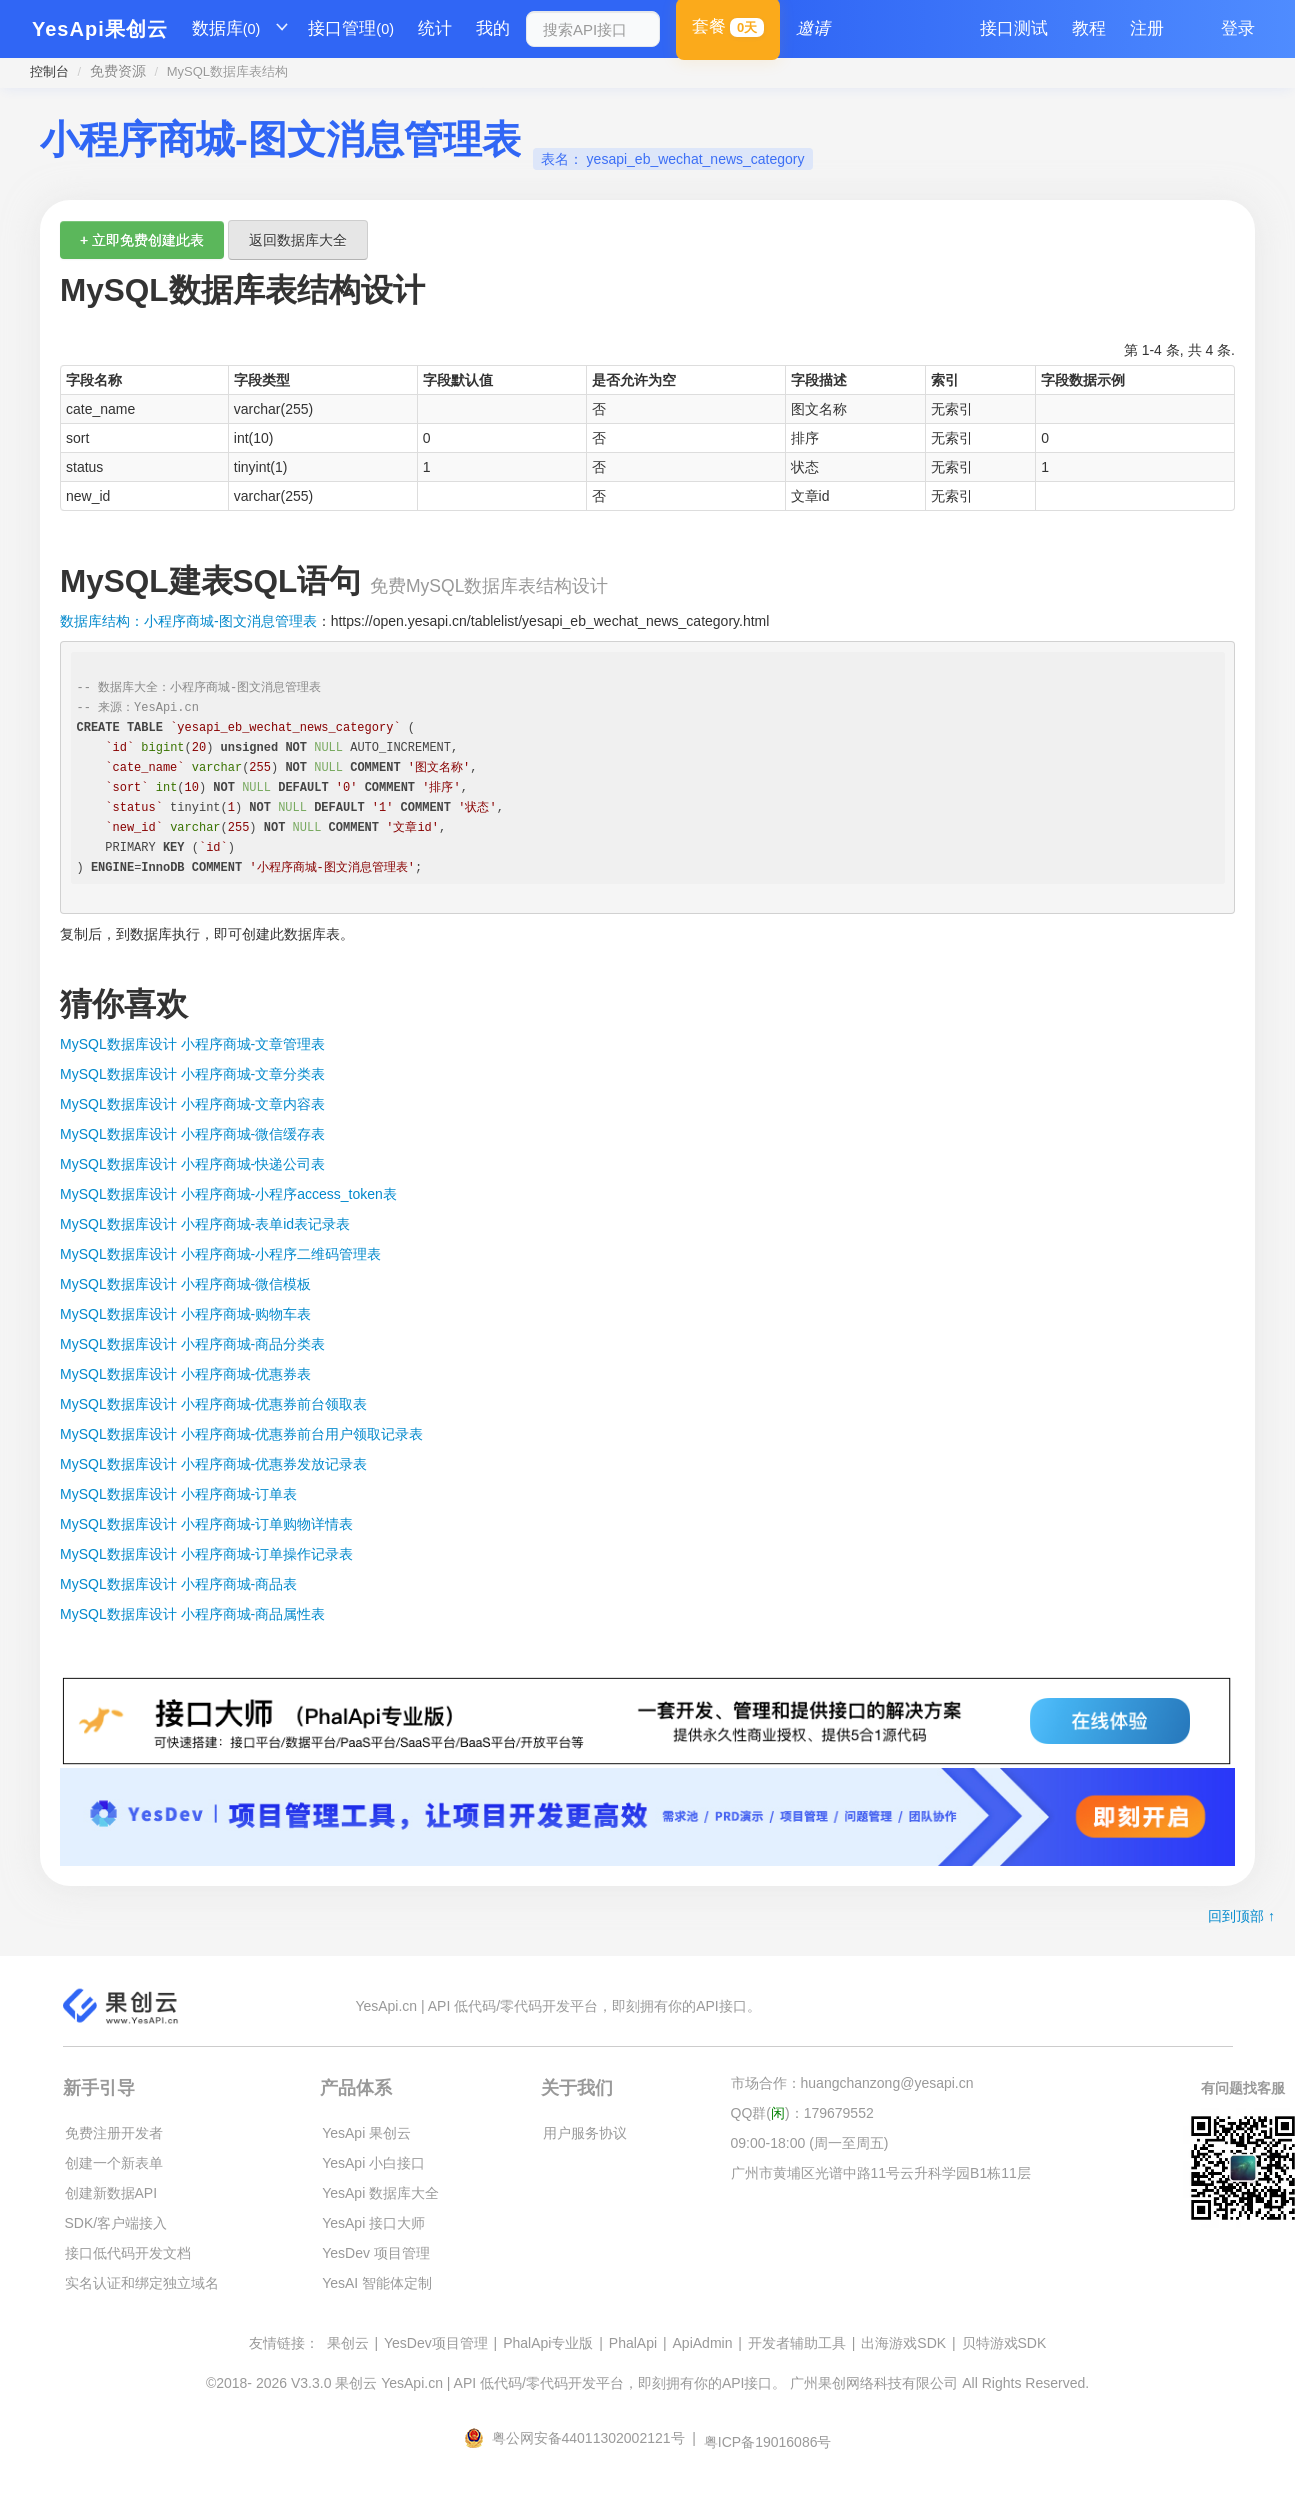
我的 (493, 28)
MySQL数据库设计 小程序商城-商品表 (178, 1584)
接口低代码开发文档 (128, 2253)
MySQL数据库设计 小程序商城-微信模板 (185, 1284)
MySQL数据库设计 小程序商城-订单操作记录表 (206, 1554)
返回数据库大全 (298, 240)
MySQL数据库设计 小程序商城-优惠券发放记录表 (213, 1464)
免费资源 (118, 71)
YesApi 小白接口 (373, 2163)
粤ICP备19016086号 (768, 2442)
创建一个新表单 (114, 2163)
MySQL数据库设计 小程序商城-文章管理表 (192, 1044)
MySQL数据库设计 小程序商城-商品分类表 (192, 1344)
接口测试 (1014, 28)
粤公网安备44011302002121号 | (582, 2438)
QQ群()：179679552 (802, 2113)
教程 (1089, 28)
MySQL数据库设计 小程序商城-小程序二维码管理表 (220, 1254)
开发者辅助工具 (797, 2343)
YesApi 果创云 (366, 2133)
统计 (435, 28)
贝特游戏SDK (1004, 2343)
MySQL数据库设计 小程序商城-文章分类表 (192, 1074)
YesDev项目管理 (436, 2343)
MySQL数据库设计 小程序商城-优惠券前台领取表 (213, 1404)
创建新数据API (111, 2193)
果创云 (348, 2343)
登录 (1238, 28)
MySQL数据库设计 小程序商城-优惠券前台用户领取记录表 (241, 1434)
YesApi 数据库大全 (380, 2193)
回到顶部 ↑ (1241, 1916)
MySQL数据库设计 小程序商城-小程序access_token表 (228, 1194)
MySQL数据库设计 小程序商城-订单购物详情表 (206, 1524)
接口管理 (351, 29)
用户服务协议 (585, 2133)
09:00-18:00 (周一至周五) (810, 2143)
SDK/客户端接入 (116, 2223)
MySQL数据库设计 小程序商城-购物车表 (185, 1314)
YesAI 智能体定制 (377, 2283)
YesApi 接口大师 (373, 2223)
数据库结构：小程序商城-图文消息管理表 (188, 621)
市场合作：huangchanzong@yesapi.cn (852, 2083)
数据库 (226, 29)
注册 (1147, 28)
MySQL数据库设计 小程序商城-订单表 (178, 1494)
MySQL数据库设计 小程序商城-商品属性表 (192, 1614)
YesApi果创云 (100, 29)
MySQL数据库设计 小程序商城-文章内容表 (192, 1104)
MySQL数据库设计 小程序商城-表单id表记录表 (205, 1224)
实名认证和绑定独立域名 (142, 2283)
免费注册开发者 (114, 2133)
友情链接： (284, 2343)
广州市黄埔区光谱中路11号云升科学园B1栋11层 (881, 2173)
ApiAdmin (703, 2343)
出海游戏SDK (903, 2343)
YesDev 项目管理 (376, 2253)
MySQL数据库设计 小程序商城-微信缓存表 (192, 1134)
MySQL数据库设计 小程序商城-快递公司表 (192, 1164)
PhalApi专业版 (548, 2343)
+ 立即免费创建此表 (142, 240)
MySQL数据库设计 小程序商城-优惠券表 (185, 1374)
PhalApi (633, 2343)
